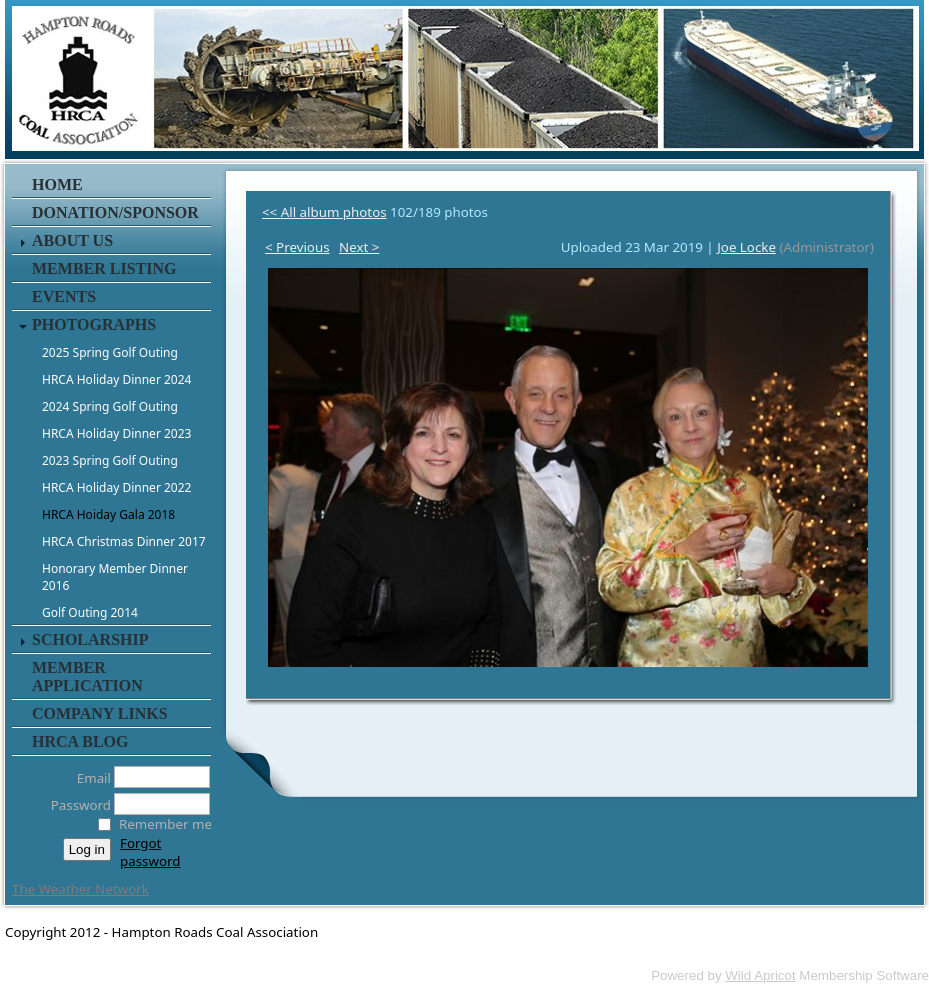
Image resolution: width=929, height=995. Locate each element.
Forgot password (150, 852)
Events (64, 296)
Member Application (87, 676)
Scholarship (90, 639)
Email (88, 778)
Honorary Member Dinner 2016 (115, 577)
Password (75, 805)
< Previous (297, 247)
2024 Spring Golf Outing (110, 406)
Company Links (100, 713)
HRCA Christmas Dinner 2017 (124, 541)
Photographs (94, 324)
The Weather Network (80, 889)
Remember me (165, 824)
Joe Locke (746, 247)
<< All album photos (324, 212)
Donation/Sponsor (115, 212)
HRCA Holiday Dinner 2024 (116, 379)
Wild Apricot (760, 975)
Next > (359, 247)
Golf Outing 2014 (90, 612)
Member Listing (104, 268)
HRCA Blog (80, 741)
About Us (72, 240)
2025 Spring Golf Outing (110, 352)
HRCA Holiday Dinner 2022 (116, 487)
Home (57, 184)
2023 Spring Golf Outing (110, 460)
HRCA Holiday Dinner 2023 (116, 433)
